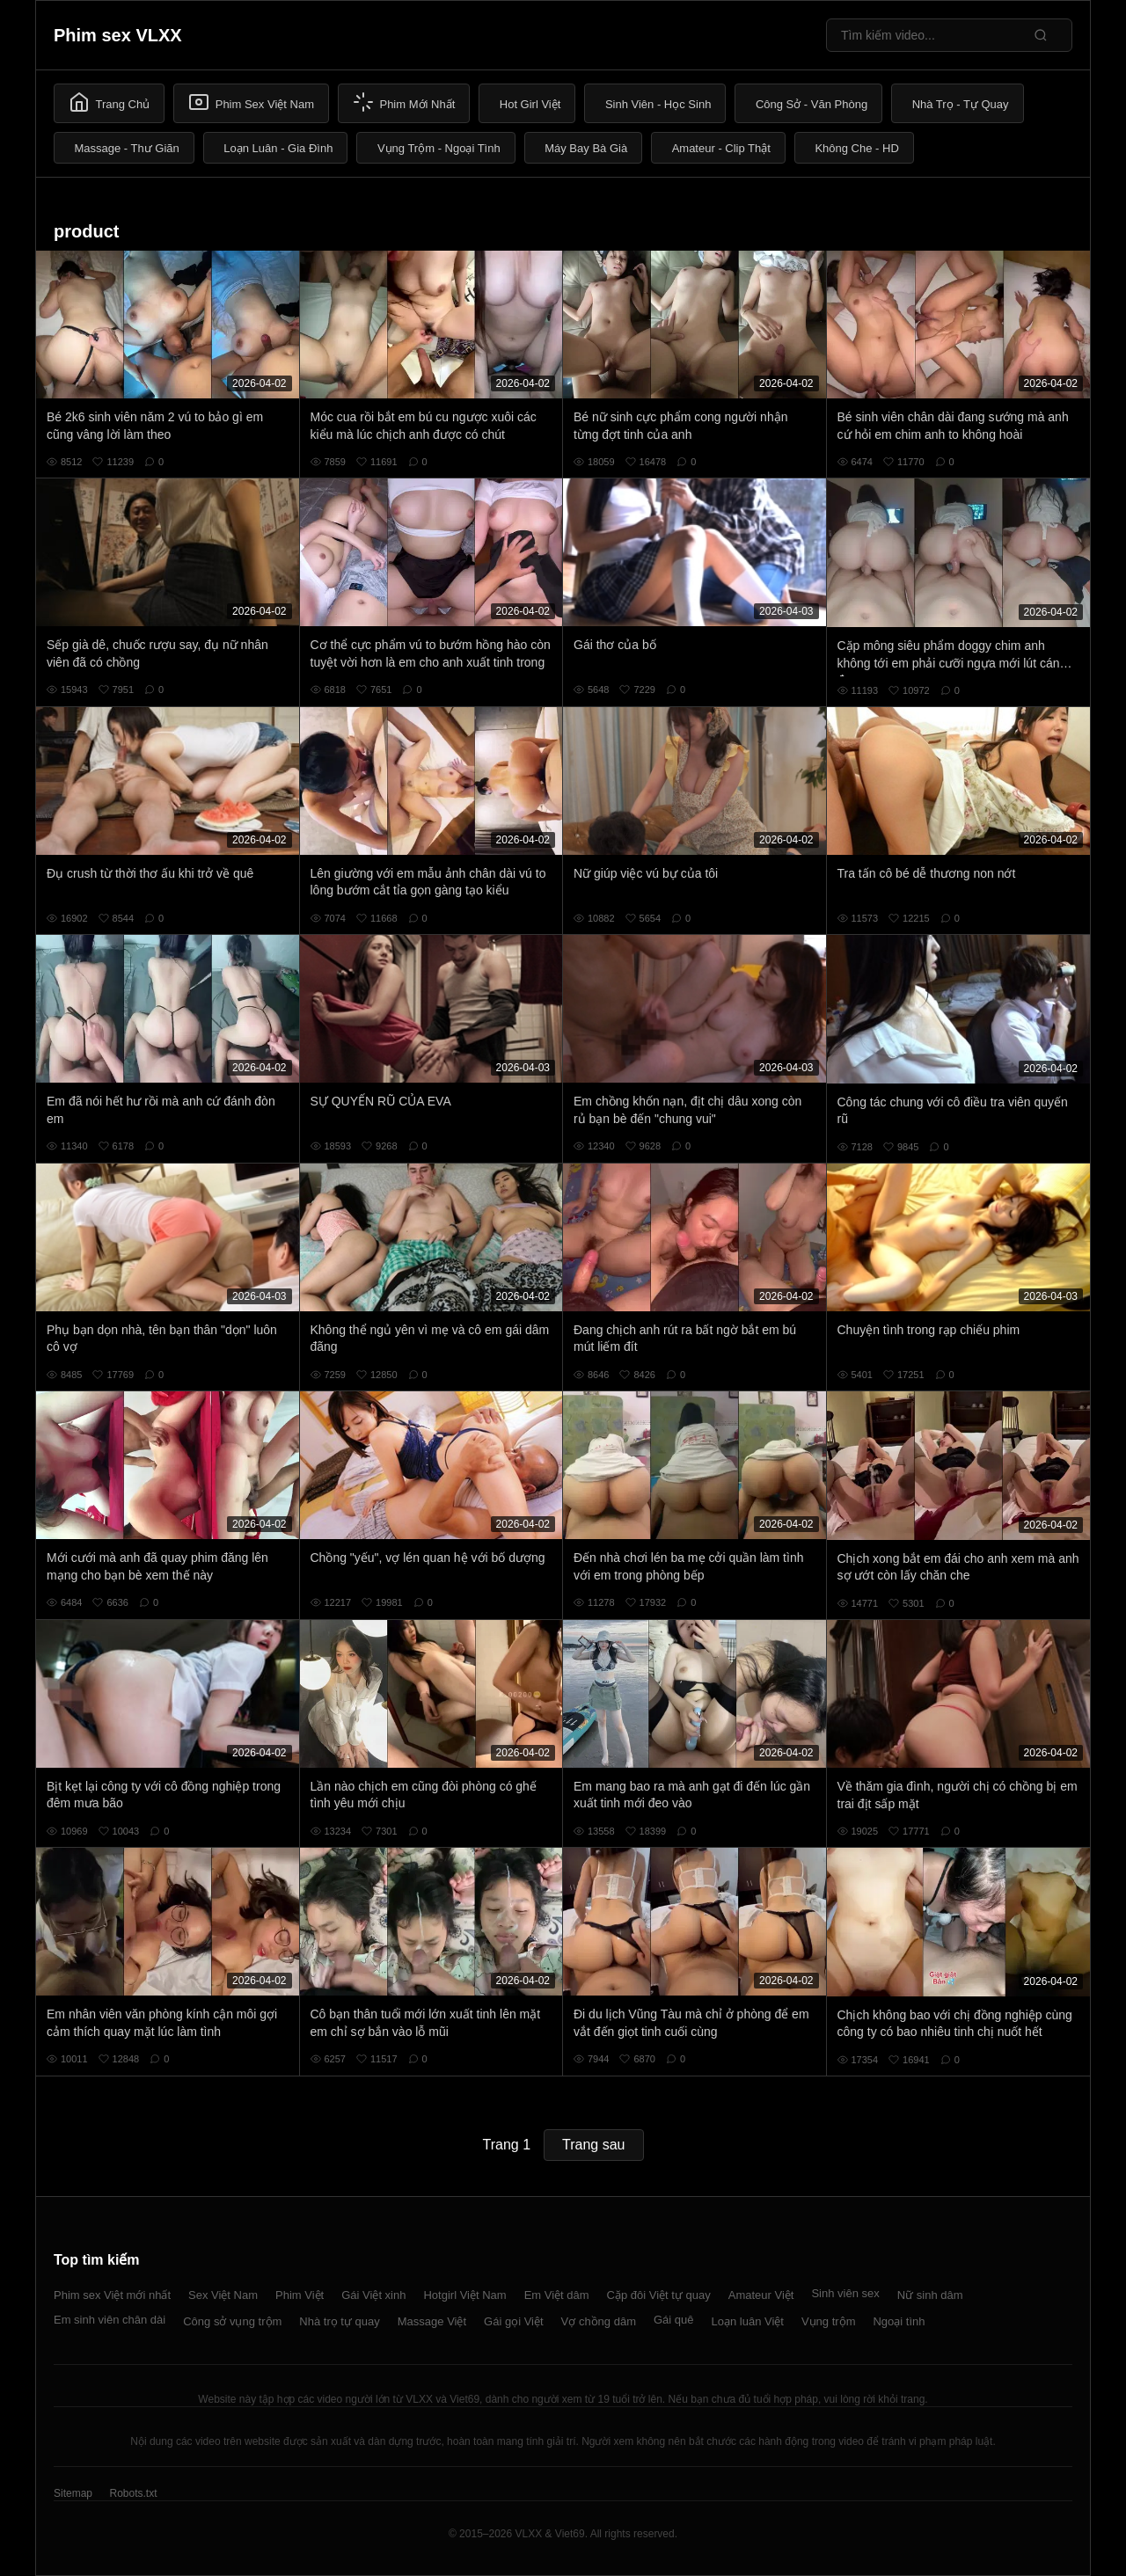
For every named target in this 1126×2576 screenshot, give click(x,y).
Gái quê (674, 2319)
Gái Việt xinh (373, 2295)
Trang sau (593, 2144)
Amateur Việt (761, 2295)
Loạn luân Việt (748, 2321)
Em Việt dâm (556, 2295)
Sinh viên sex (845, 2293)
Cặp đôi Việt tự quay (659, 2295)
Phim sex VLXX (118, 35)
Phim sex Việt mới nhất (112, 2295)
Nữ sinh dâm (930, 2295)
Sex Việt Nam (223, 2295)
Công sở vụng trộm (232, 2321)
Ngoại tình (899, 2321)
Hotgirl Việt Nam (464, 2295)
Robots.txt (133, 2493)
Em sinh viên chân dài (109, 2319)
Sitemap (73, 2493)
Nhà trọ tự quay (339, 2321)
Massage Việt (432, 2321)
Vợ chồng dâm (598, 2321)
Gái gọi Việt (514, 2321)
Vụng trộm (828, 2321)
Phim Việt (299, 2295)
